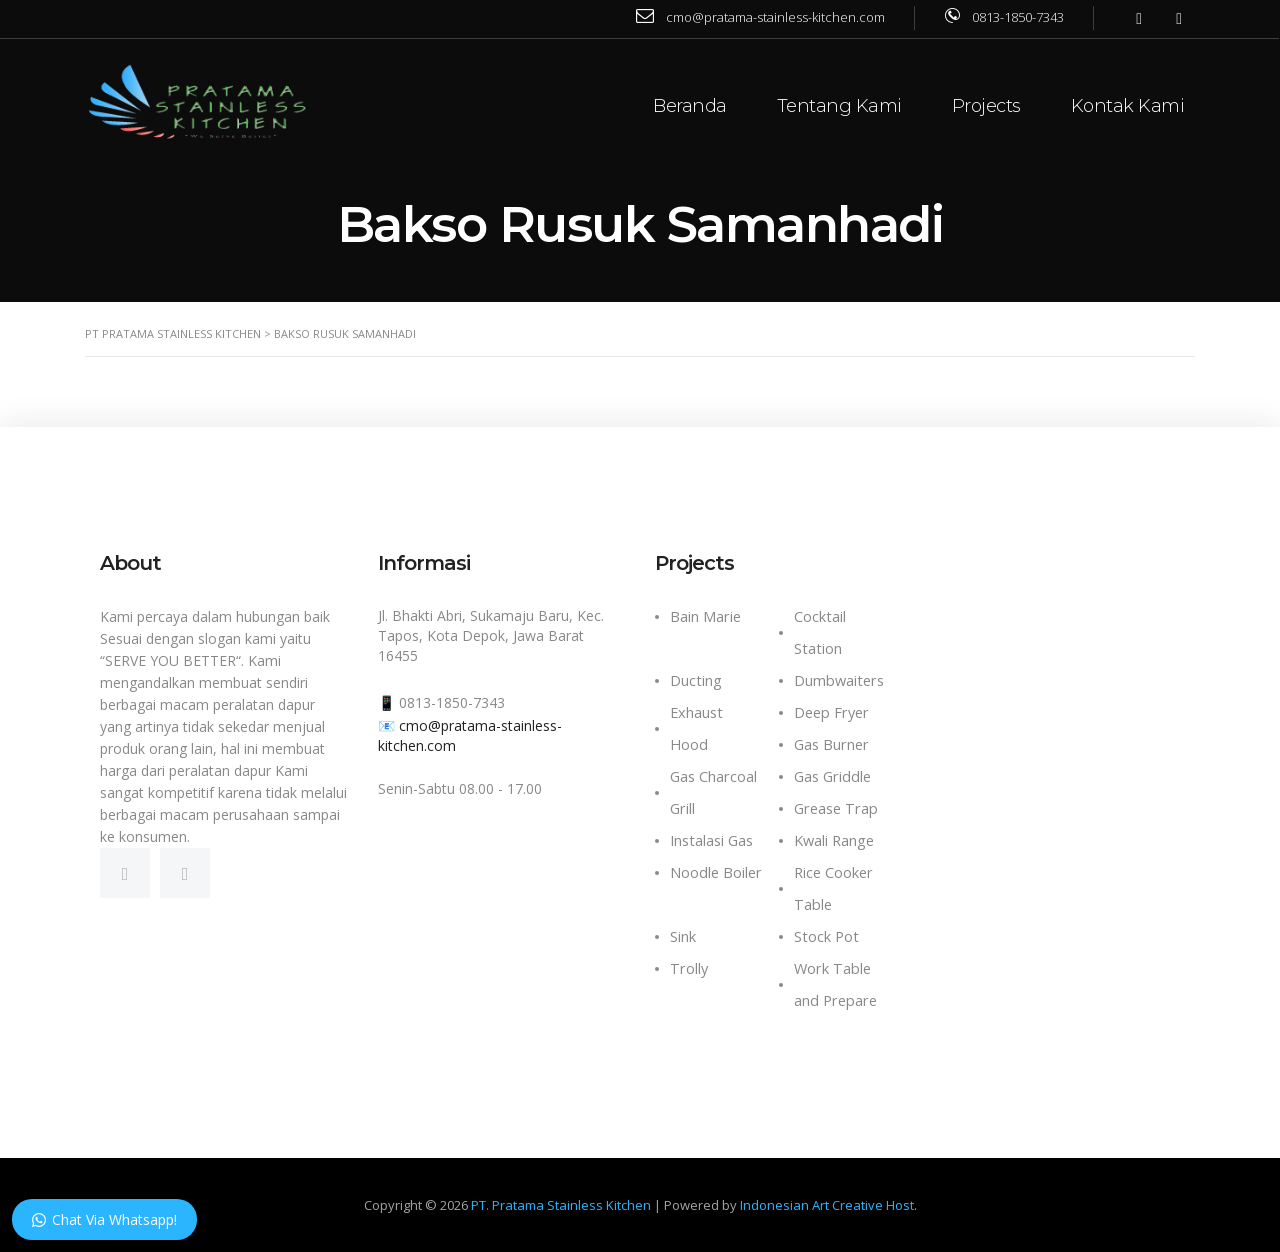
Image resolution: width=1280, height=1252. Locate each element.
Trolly (689, 968)
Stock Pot (826, 936)
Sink (683, 936)
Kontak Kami (1129, 106)
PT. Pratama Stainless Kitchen (561, 1205)
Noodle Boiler (716, 872)
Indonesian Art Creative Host (827, 1205)
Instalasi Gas (711, 840)
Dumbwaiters (839, 680)
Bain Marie (705, 616)
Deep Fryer (831, 712)
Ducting (696, 680)
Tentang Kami (840, 106)
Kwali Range (834, 840)
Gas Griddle (832, 776)
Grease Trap (836, 808)
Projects (987, 106)
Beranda (691, 106)
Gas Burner (831, 744)
